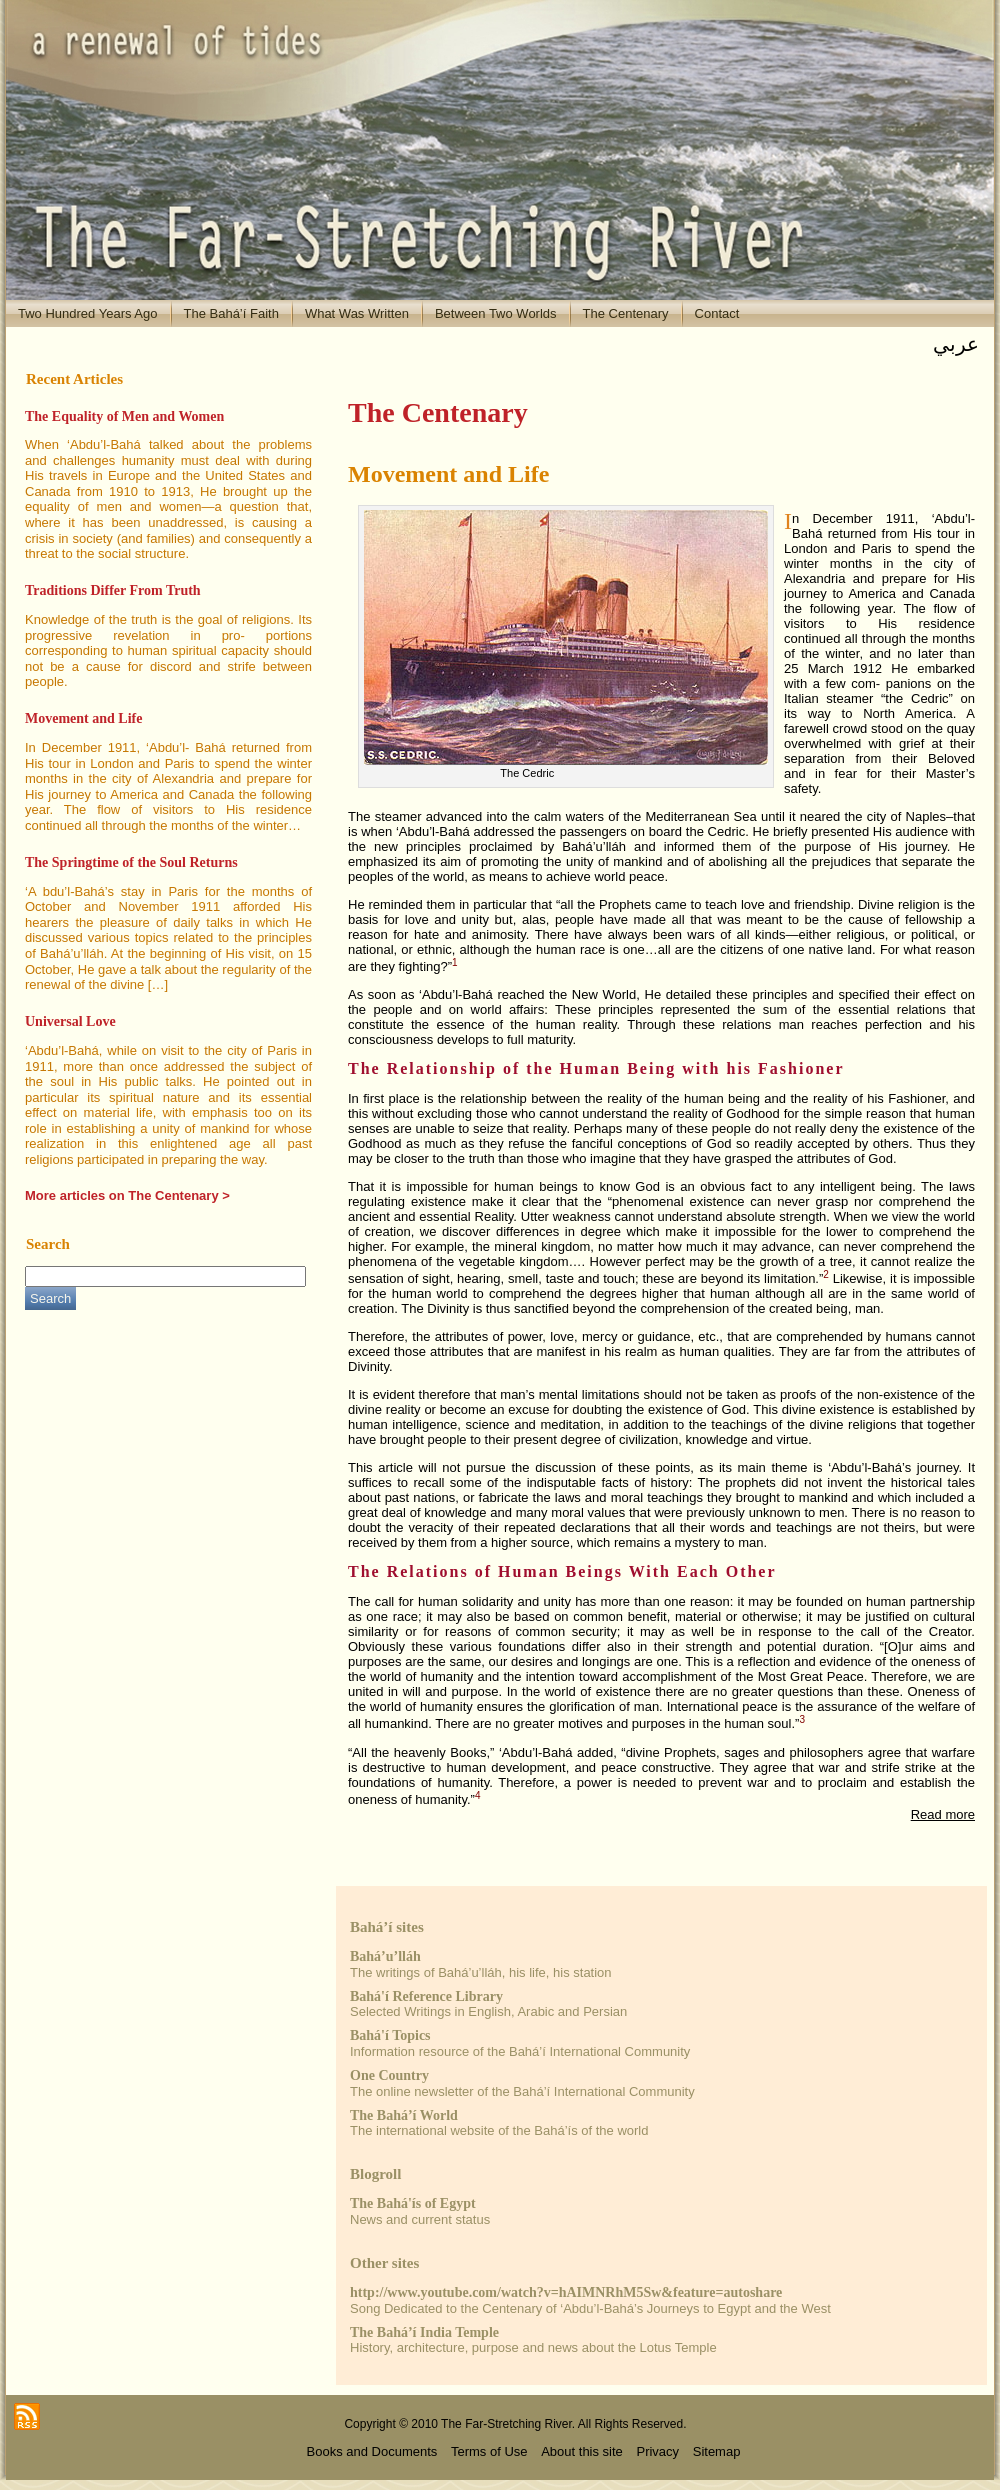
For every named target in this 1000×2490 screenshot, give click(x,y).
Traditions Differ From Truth (113, 590)
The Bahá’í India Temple (424, 2332)
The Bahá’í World (404, 2115)
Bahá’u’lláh (385, 1956)
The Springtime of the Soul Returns (131, 862)
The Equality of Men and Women (124, 416)
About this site (582, 2451)
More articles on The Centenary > (127, 1195)
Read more (943, 1814)
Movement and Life (83, 718)
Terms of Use (489, 2451)
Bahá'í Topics (390, 2035)
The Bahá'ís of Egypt (413, 2203)
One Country (389, 2075)
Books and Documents (372, 2451)
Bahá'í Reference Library (426, 1996)
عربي (956, 344)
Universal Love (70, 1021)
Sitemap (717, 2451)
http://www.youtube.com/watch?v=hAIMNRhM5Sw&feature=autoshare (566, 2292)
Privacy (657, 2451)
